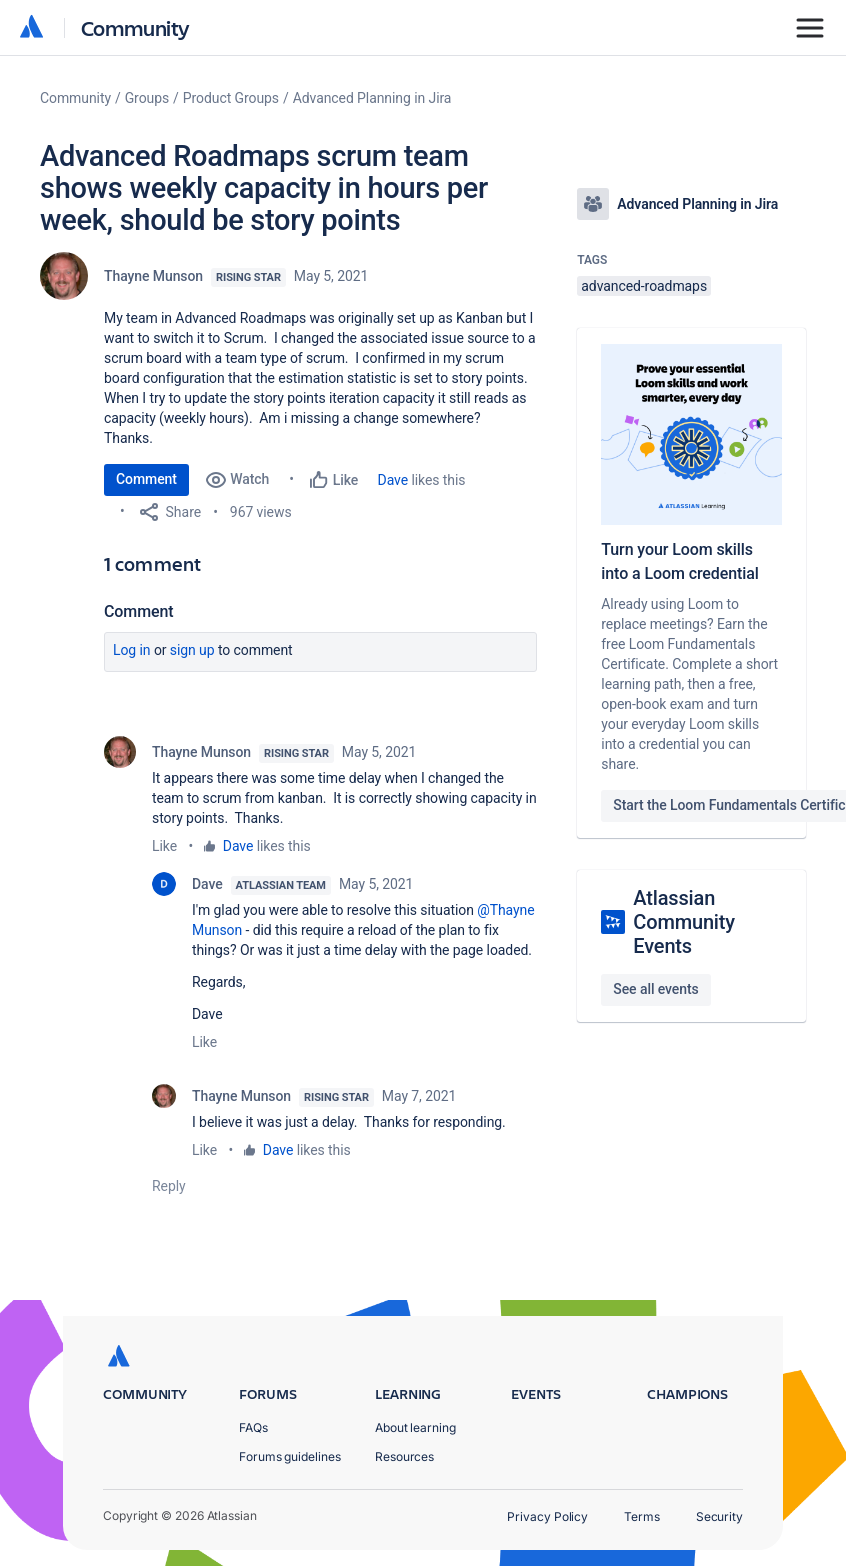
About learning (415, 1427)
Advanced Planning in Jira (372, 98)
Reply (169, 1186)
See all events (655, 989)
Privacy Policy (547, 1516)
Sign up (192, 650)
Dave (393, 480)
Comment (146, 479)
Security (719, 1516)
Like (164, 846)
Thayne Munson (153, 276)
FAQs (253, 1427)
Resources (404, 1456)
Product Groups (231, 98)
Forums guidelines (290, 1456)
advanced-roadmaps (644, 286)
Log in (132, 650)
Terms (642, 1516)
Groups (147, 98)
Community (135, 27)
